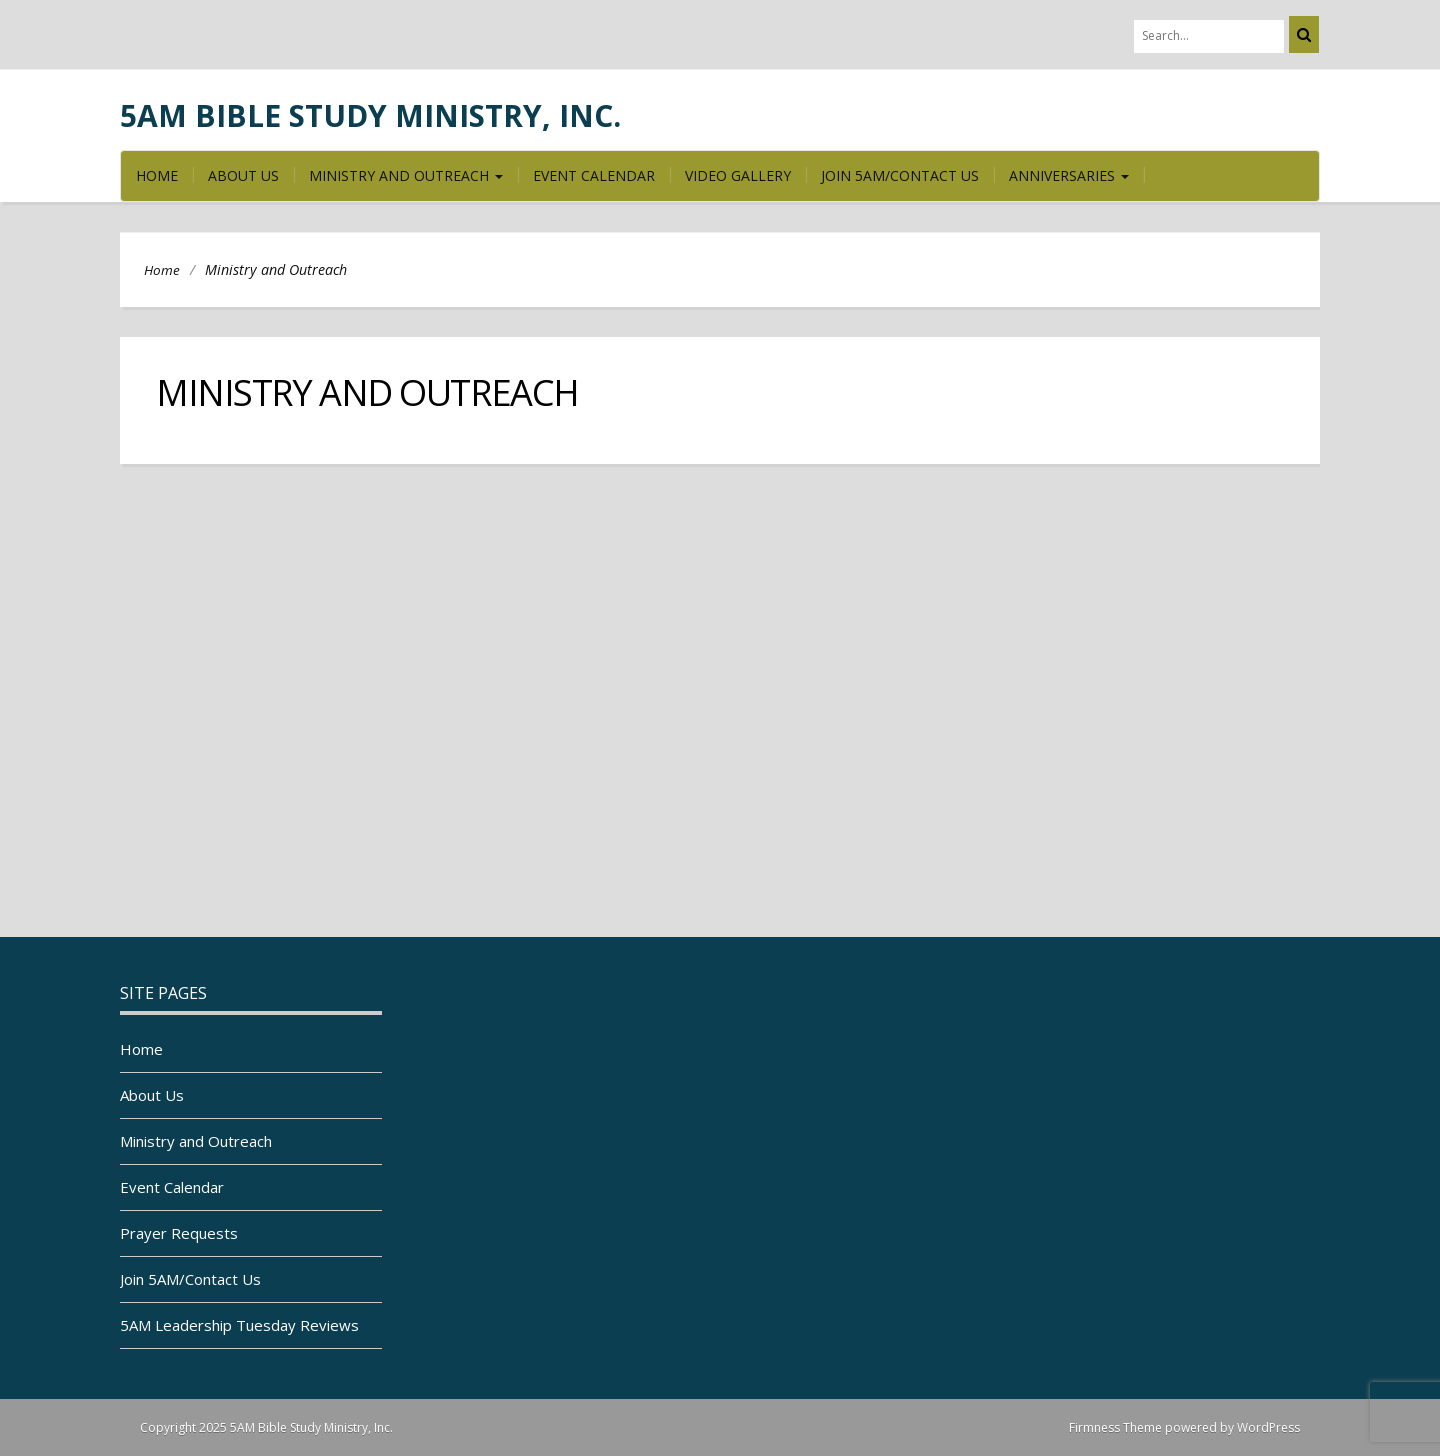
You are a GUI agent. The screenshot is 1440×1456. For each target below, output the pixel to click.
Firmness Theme (1115, 1427)
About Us (243, 175)
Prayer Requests (179, 1233)
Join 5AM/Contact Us (900, 175)
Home (157, 175)
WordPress (1268, 1427)
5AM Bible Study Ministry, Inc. (370, 115)
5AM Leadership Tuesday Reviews (239, 1325)
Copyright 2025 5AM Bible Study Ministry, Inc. (266, 1427)
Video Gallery (738, 175)
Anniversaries (1069, 175)
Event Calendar (594, 175)
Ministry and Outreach (406, 175)
